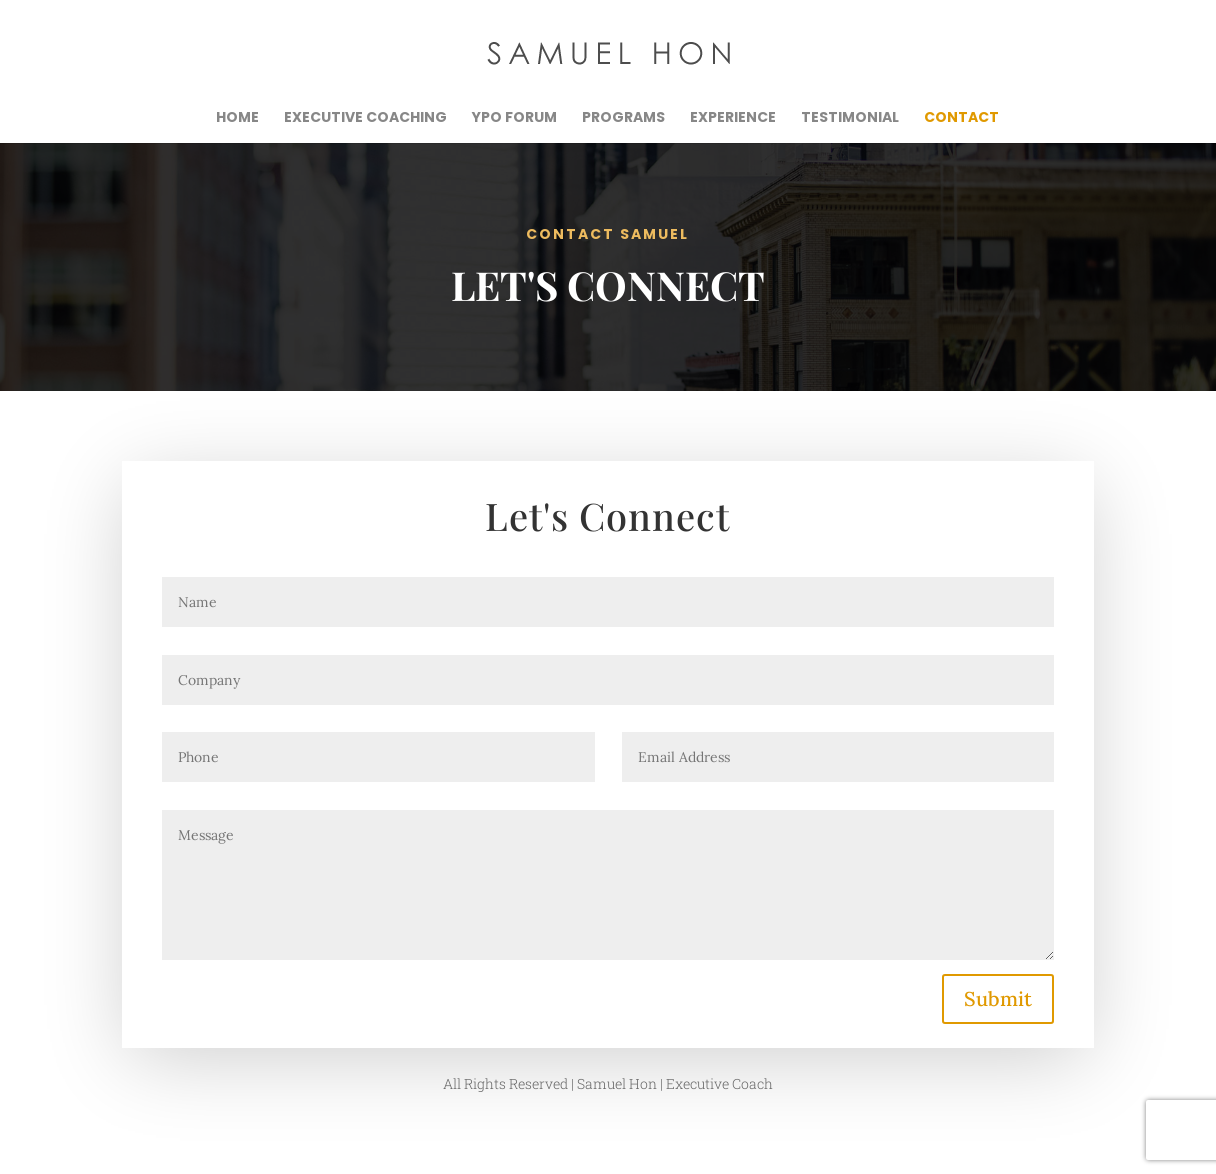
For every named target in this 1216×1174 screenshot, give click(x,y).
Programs (623, 118)
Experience (733, 118)
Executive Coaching (365, 118)
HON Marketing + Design (478, 1146)
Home (237, 118)
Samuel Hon (294, 1146)
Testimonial (850, 118)
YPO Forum (514, 118)
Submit (998, 998)
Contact (961, 118)
